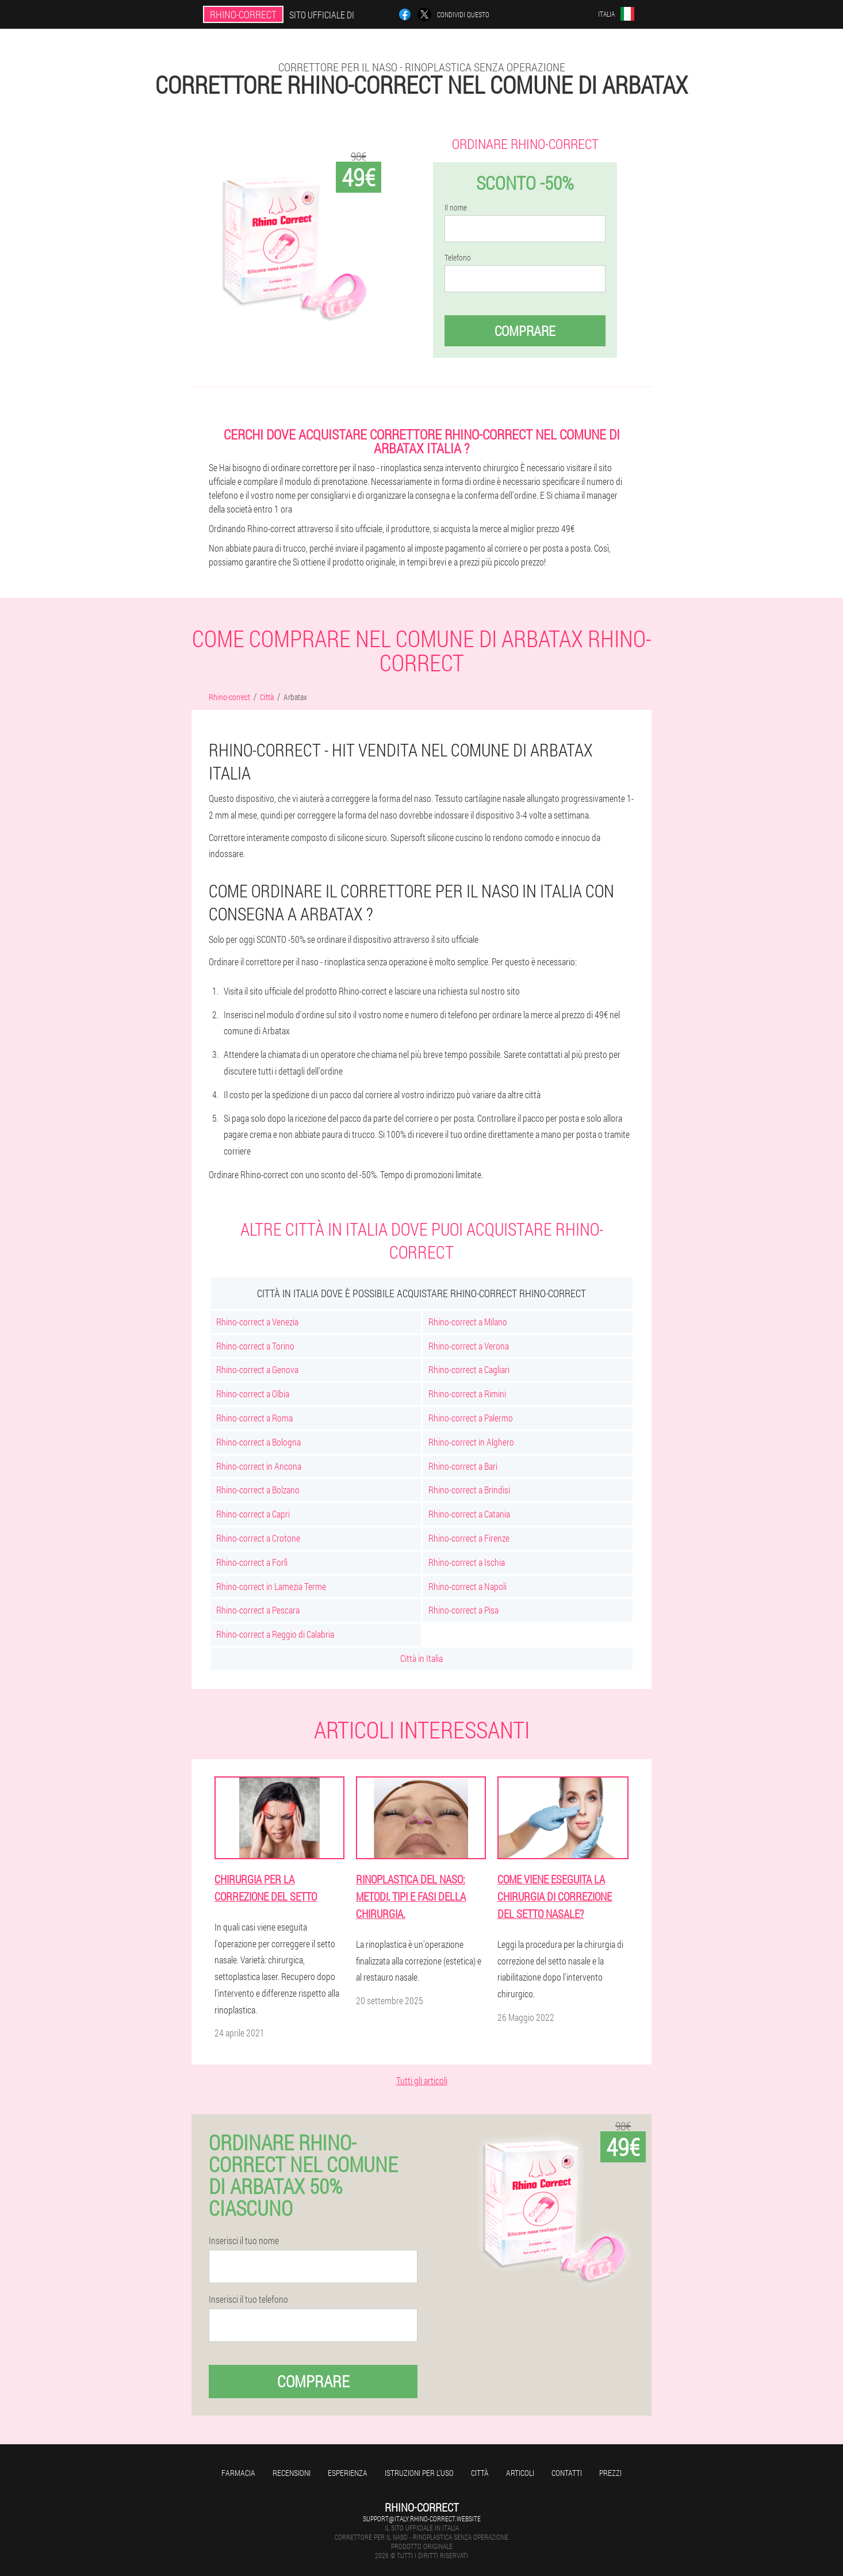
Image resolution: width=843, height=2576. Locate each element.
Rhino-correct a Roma (254, 1418)
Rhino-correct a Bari (462, 1466)
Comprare (525, 331)
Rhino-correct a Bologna (258, 1442)
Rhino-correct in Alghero (471, 1442)
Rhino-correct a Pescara (258, 1610)
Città (480, 2472)
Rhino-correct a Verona (468, 1346)
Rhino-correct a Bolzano (258, 1490)
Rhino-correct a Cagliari (468, 1369)
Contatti (566, 2472)
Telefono (458, 258)
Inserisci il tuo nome (244, 2240)
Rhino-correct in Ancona (258, 1466)
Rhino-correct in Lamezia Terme (271, 1586)
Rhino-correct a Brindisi (469, 1490)
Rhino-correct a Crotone (258, 1538)
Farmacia (238, 2472)
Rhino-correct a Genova (257, 1369)
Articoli (520, 2472)
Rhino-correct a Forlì (252, 1562)
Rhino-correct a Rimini (467, 1394)
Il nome (456, 208)
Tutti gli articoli (421, 2080)
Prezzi (610, 2472)
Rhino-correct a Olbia (252, 1394)
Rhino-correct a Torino (255, 1346)
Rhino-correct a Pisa (463, 1610)
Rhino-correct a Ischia (466, 1562)
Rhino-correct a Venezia (257, 1322)
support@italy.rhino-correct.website (422, 2518)
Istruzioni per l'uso (419, 2472)
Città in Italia (421, 1658)
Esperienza (347, 2472)
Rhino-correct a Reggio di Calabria (275, 1634)
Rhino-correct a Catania (469, 1514)
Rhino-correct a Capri (253, 1514)
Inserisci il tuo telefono (248, 2299)
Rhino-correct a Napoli (467, 1586)
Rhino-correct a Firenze (468, 1538)
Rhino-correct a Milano (467, 1322)
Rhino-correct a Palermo (470, 1418)
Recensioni (292, 2472)
